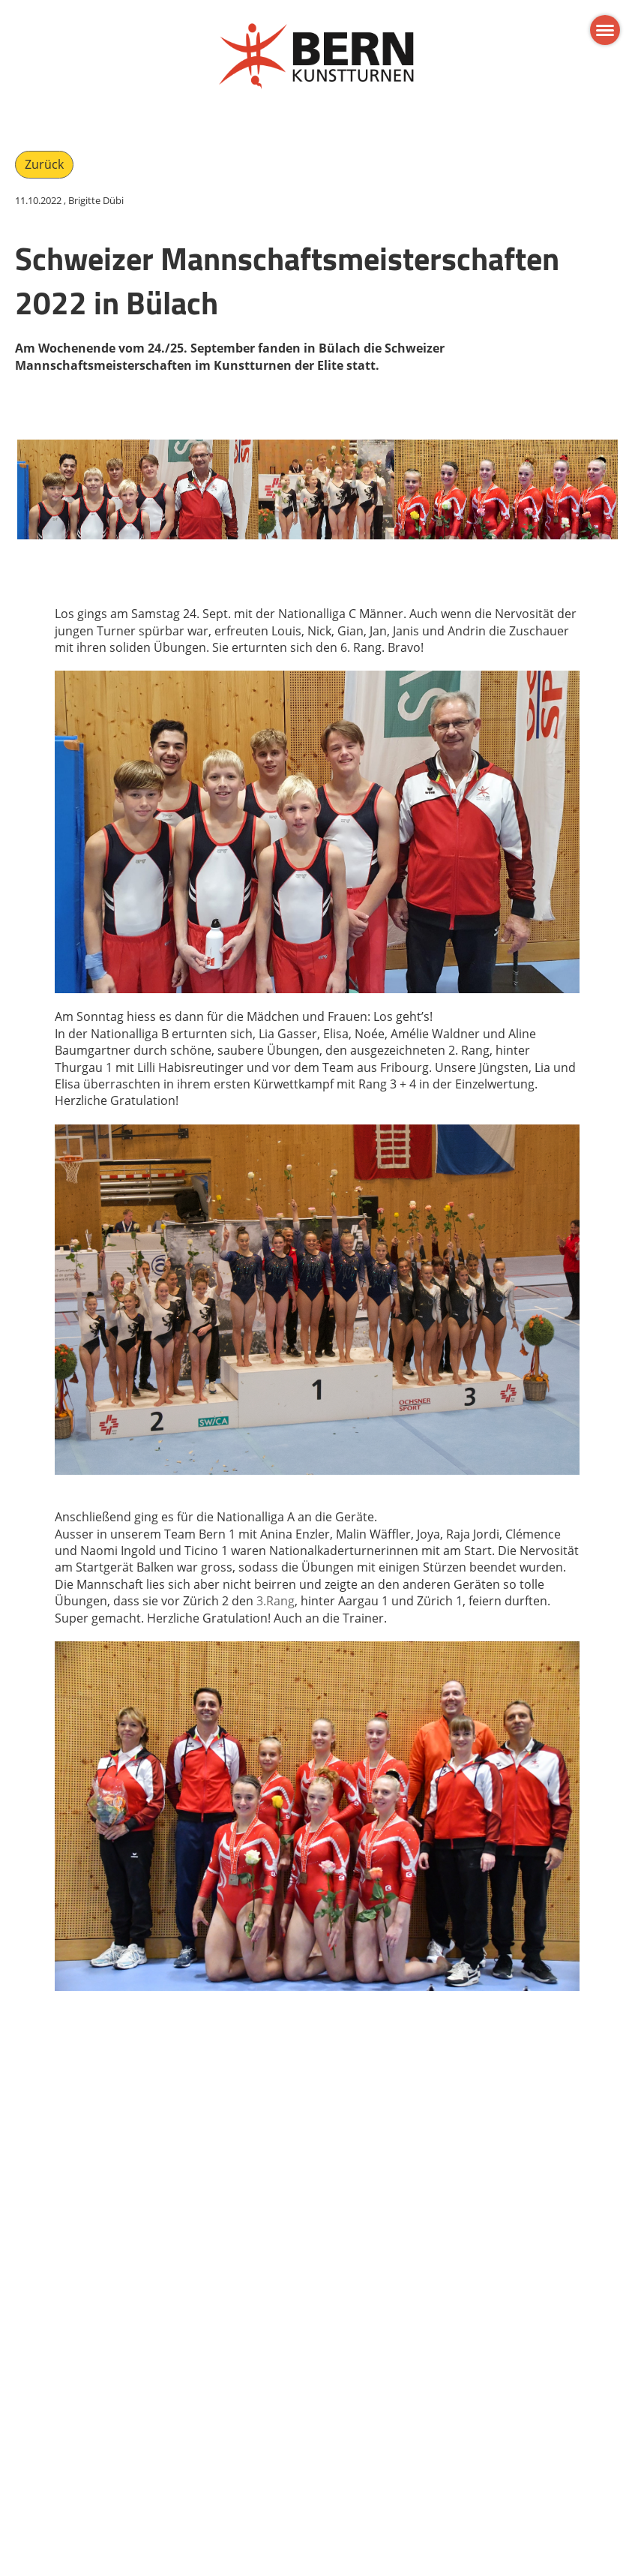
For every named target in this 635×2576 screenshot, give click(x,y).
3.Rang (275, 1601)
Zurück (44, 164)
